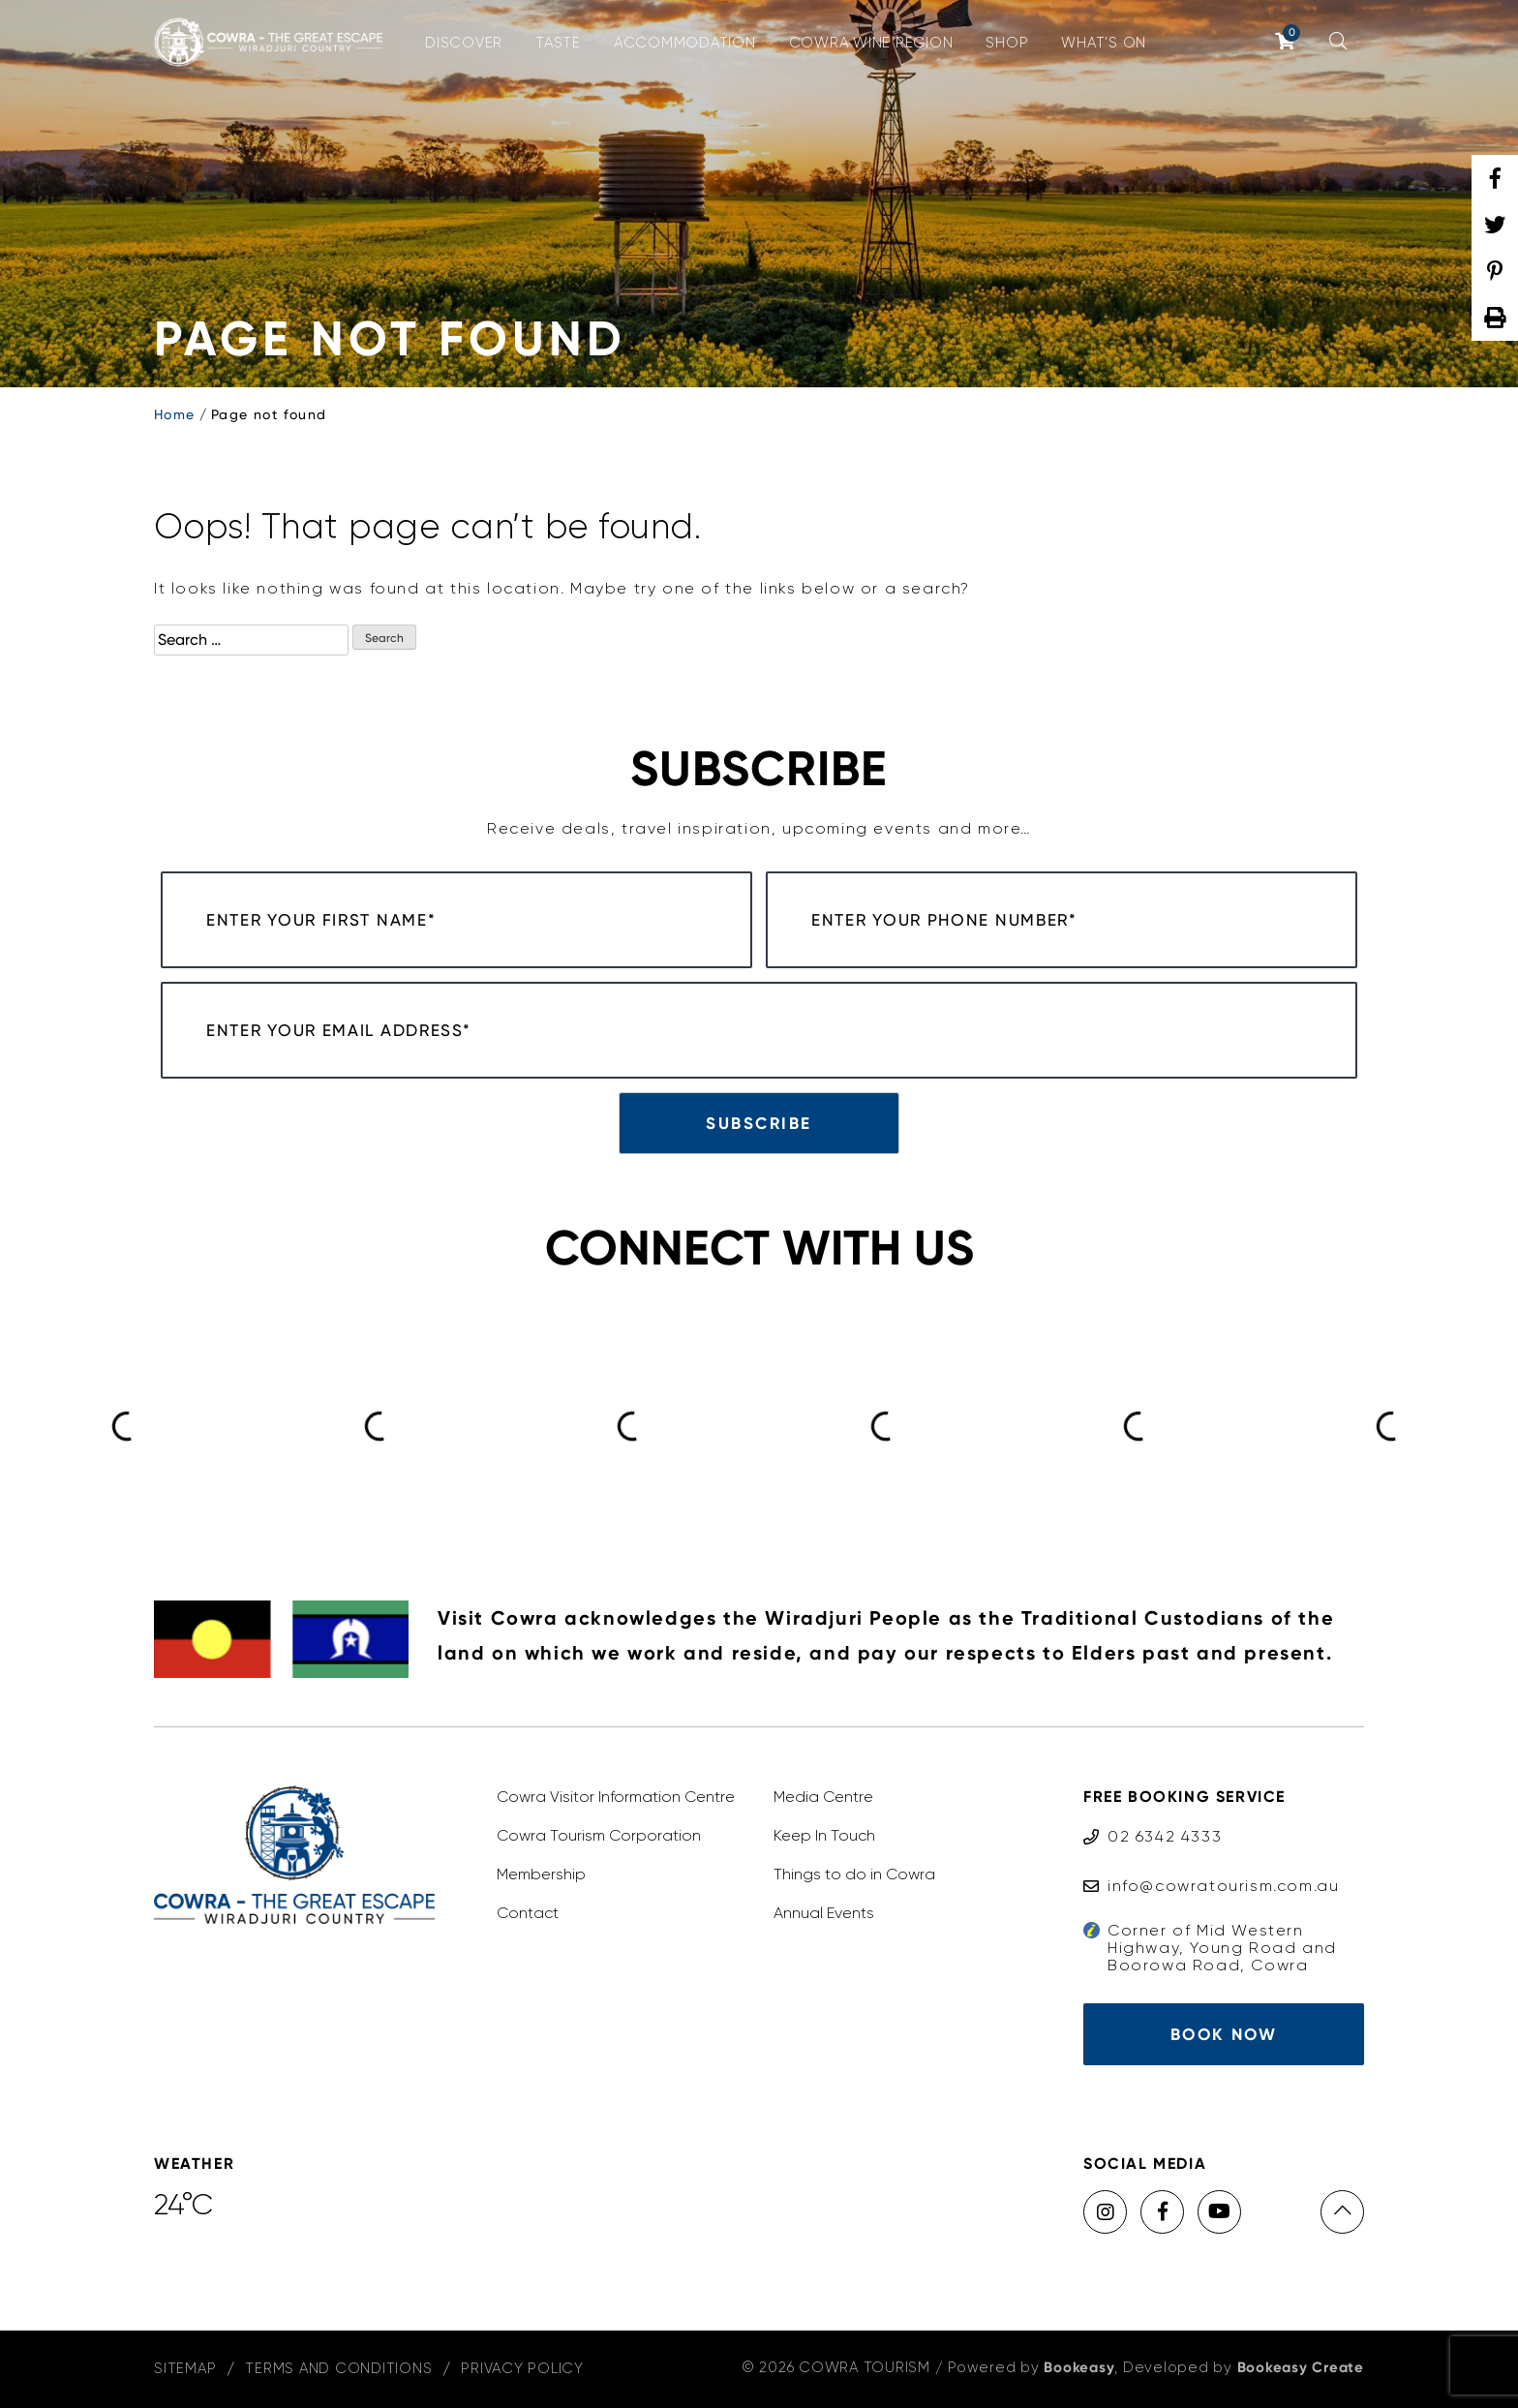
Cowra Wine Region (871, 42)
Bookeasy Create (1300, 2367)
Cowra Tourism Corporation (599, 1835)
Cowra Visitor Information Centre (616, 1796)
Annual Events (824, 1913)
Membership (541, 1874)
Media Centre (823, 1796)
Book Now (1223, 2034)
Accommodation (685, 42)
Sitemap (185, 2368)
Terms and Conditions (338, 2368)
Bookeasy (1079, 2367)
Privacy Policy (522, 2368)
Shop (1007, 42)
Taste (558, 42)
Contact (528, 1913)
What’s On (1103, 42)
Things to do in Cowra (854, 1874)
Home (175, 414)
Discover (463, 42)
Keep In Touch (824, 1835)
